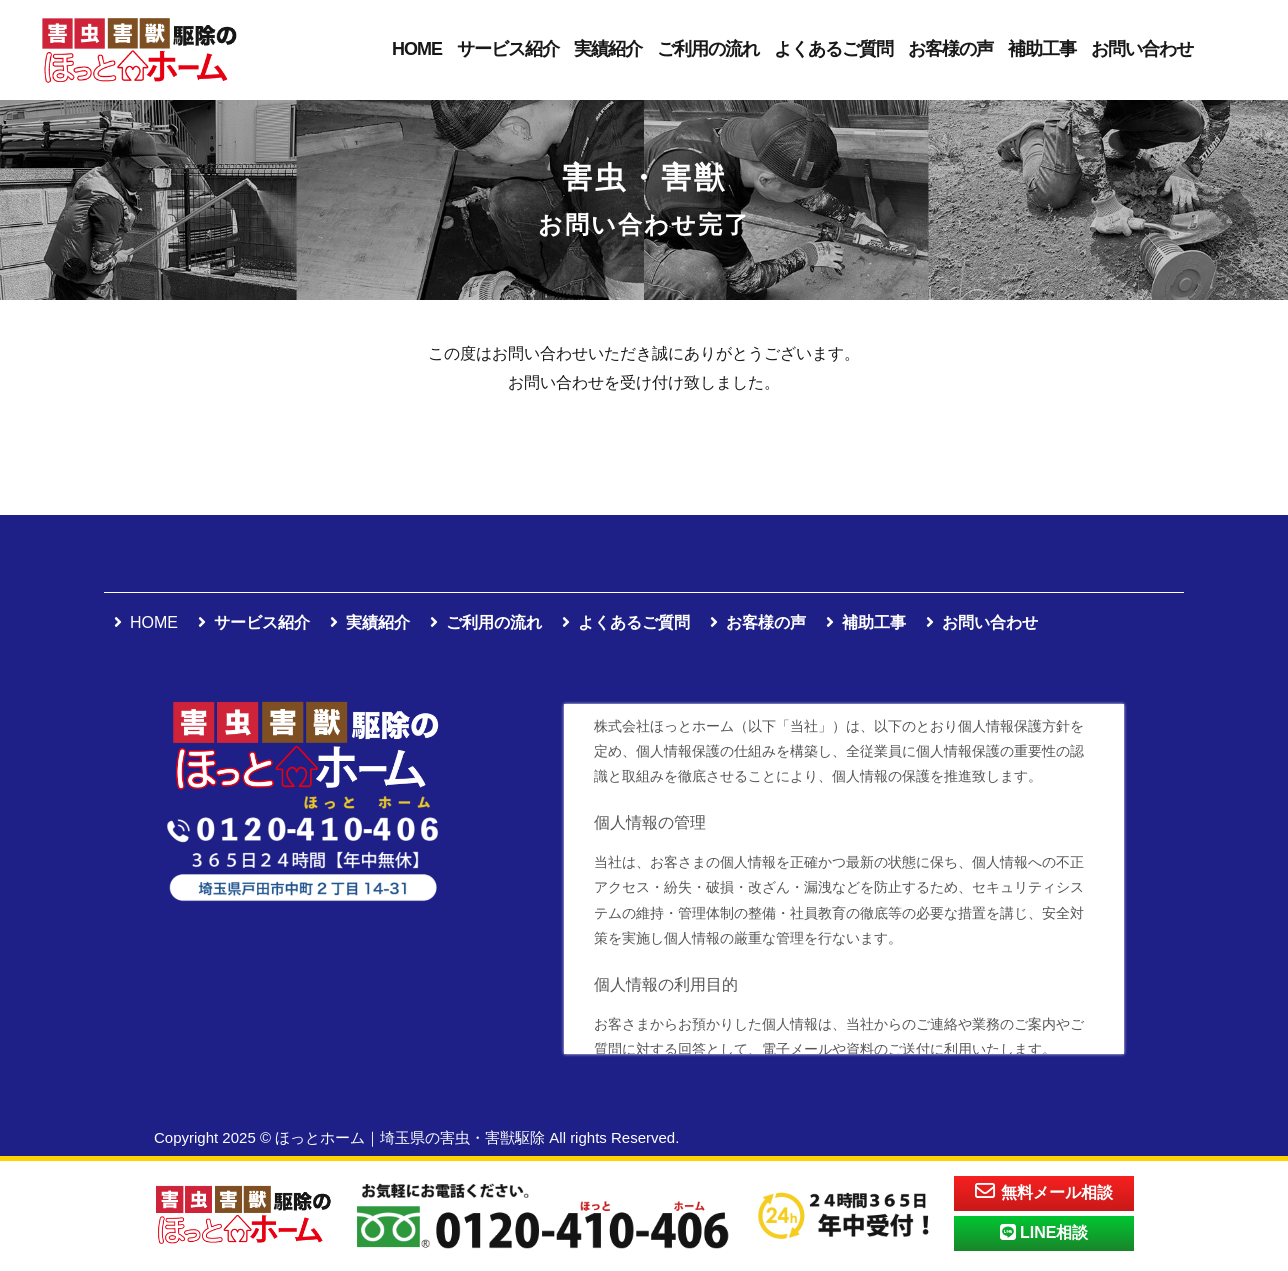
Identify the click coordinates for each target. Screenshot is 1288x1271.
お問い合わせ (1142, 49)
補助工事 (1042, 49)
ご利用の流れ (708, 49)
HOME (417, 49)
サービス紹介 (508, 49)
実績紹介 (608, 49)
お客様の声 (950, 49)
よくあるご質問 (833, 49)
